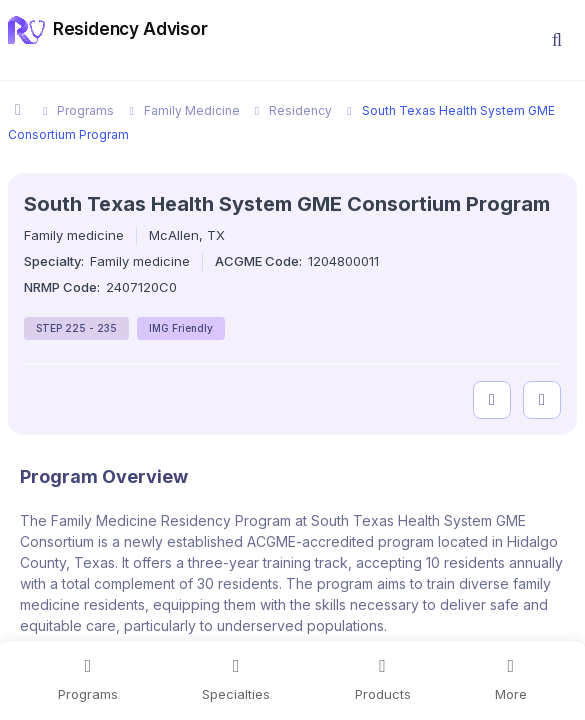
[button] (557, 40)
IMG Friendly (181, 328)
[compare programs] (542, 400)
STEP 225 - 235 (76, 328)
